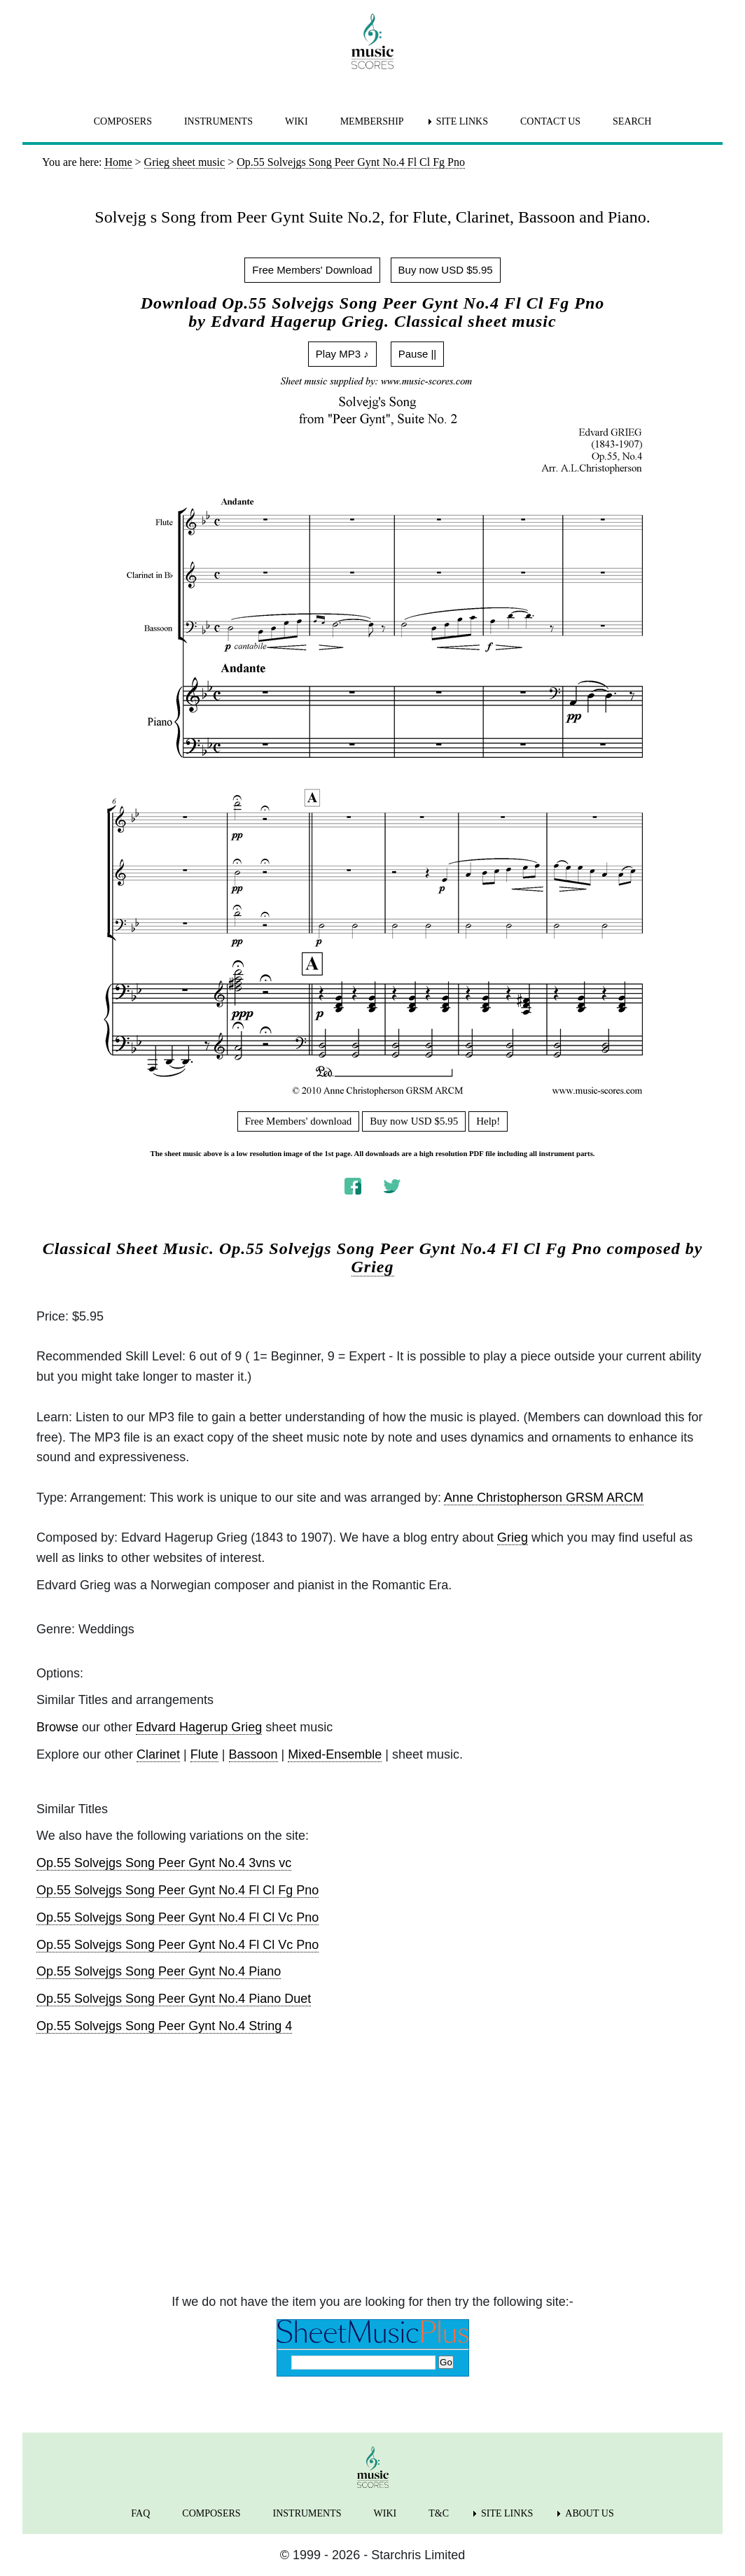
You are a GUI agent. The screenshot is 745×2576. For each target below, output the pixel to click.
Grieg (372, 1267)
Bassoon (253, 1754)
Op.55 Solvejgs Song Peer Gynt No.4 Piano (158, 1971)
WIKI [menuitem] (296, 121)
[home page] (372, 41)
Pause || (417, 354)
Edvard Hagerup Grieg (199, 1727)
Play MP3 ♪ (342, 354)
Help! (488, 1121)
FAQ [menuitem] (140, 2513)
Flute (204, 1754)
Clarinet (158, 1754)
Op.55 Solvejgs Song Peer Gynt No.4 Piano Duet (173, 1999)
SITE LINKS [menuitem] (462, 121)
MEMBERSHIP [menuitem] (372, 121)
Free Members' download (298, 1121)
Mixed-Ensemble (335, 1754)
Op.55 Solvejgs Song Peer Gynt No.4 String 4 (164, 2026)
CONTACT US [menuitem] (550, 121)
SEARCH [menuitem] (632, 121)
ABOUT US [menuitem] (589, 2513)
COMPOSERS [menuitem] (123, 121)
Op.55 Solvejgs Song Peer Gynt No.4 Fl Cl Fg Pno (177, 1890)
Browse (57, 1727)
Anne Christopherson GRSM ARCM (543, 1498)
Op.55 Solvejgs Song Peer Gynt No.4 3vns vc (163, 1863)
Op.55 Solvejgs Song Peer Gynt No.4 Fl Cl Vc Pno (177, 1917)
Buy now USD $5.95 (445, 270)
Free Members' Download (312, 270)
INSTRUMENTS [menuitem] (218, 121)
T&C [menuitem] (439, 2513)
